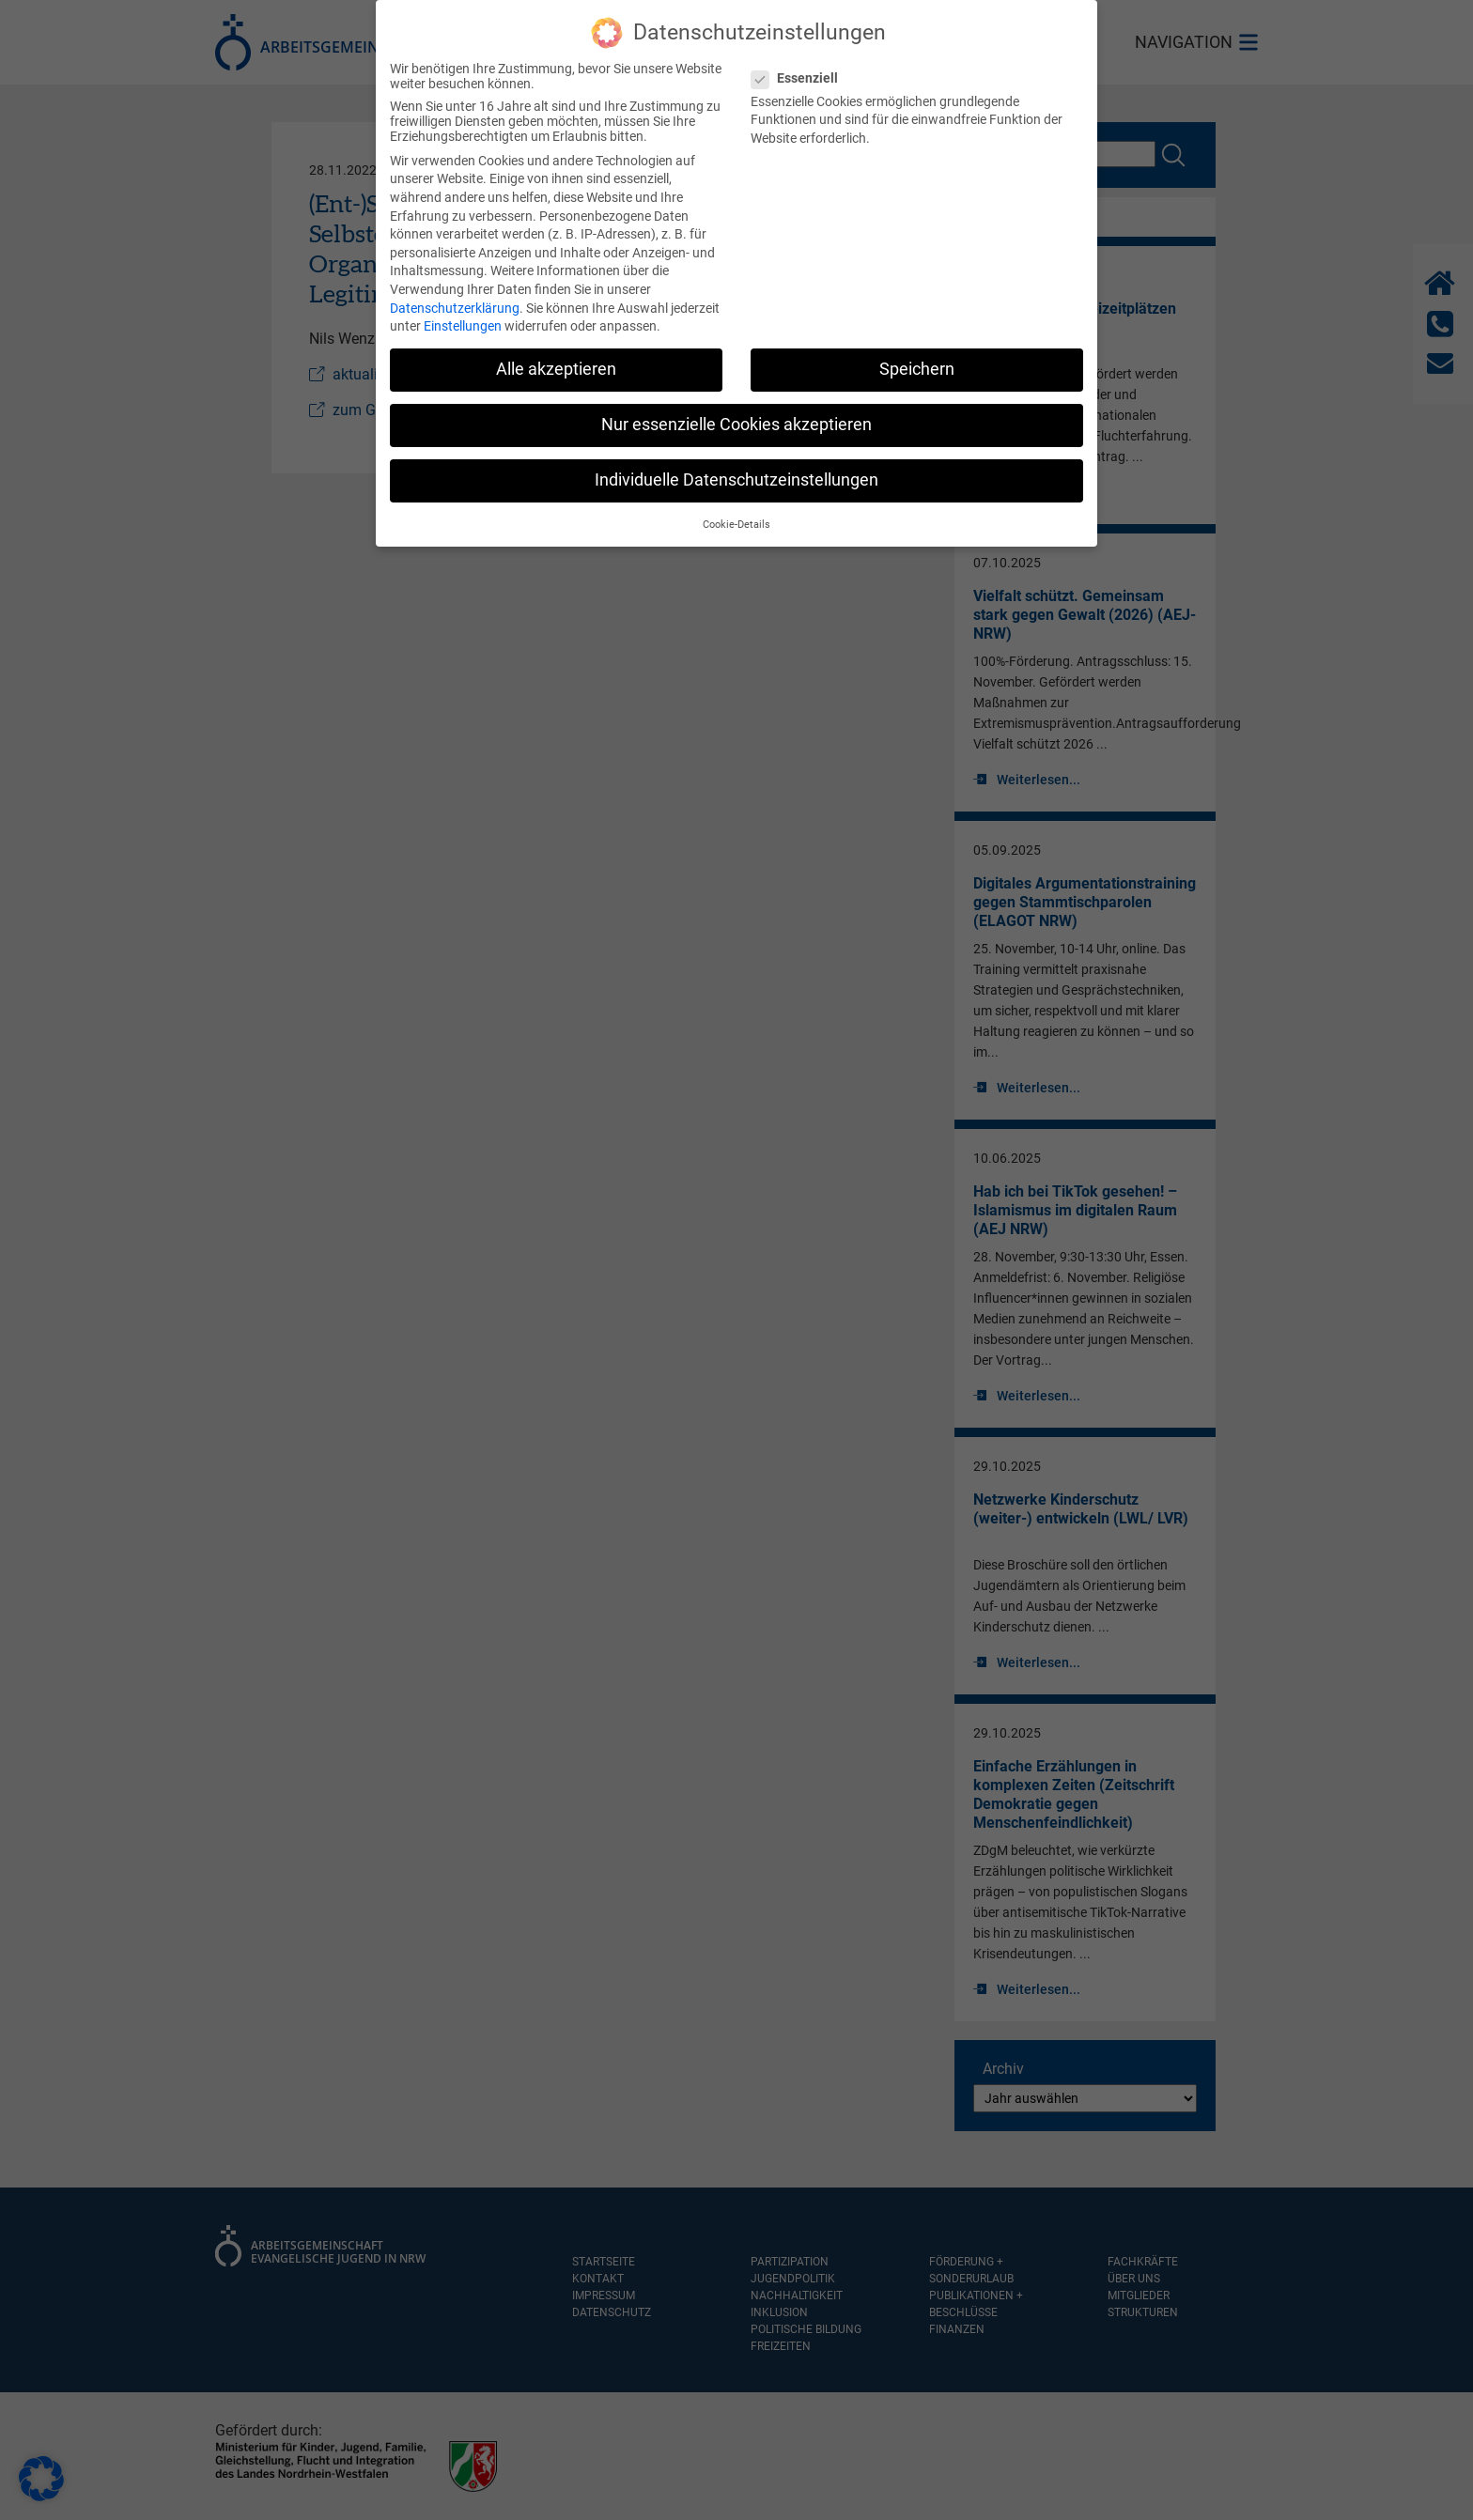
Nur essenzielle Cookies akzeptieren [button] (736, 411)
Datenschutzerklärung (454, 293)
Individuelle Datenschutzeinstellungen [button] (736, 466)
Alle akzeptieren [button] (556, 356)
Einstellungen (463, 312)
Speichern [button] (916, 356)
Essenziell (800, 64)
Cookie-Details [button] (736, 511)
